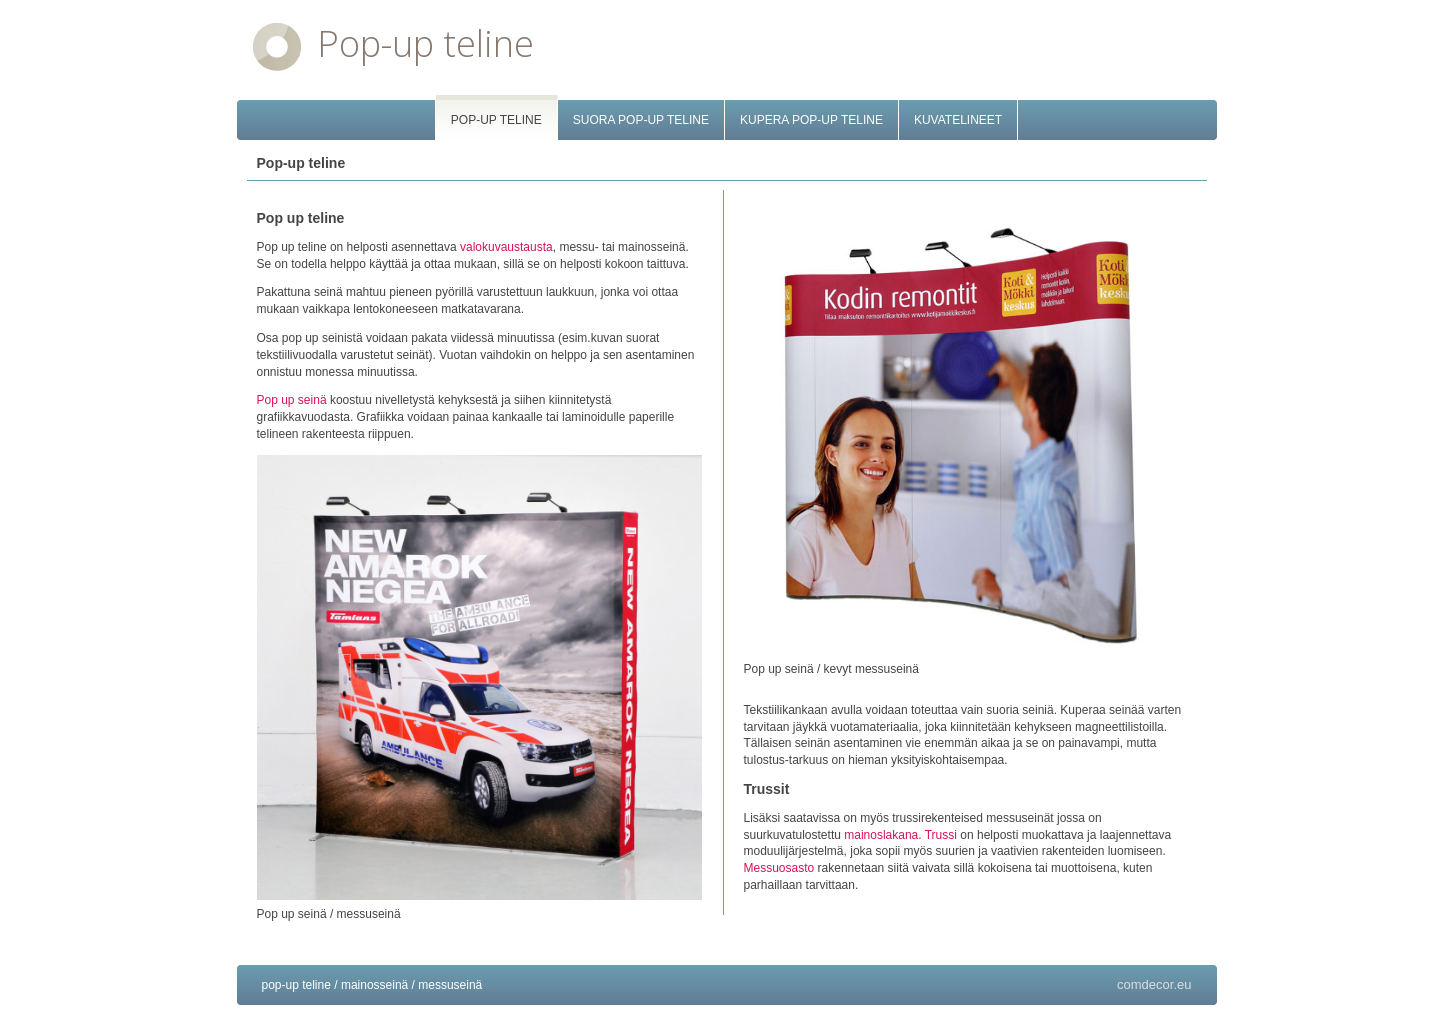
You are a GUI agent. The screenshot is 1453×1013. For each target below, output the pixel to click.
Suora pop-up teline (641, 120)
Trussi (941, 835)
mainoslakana (881, 835)
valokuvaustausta (506, 247)
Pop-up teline (425, 43)
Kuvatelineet (958, 120)
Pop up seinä (292, 400)
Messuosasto (779, 868)
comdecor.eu (1154, 984)
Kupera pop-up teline (811, 120)
